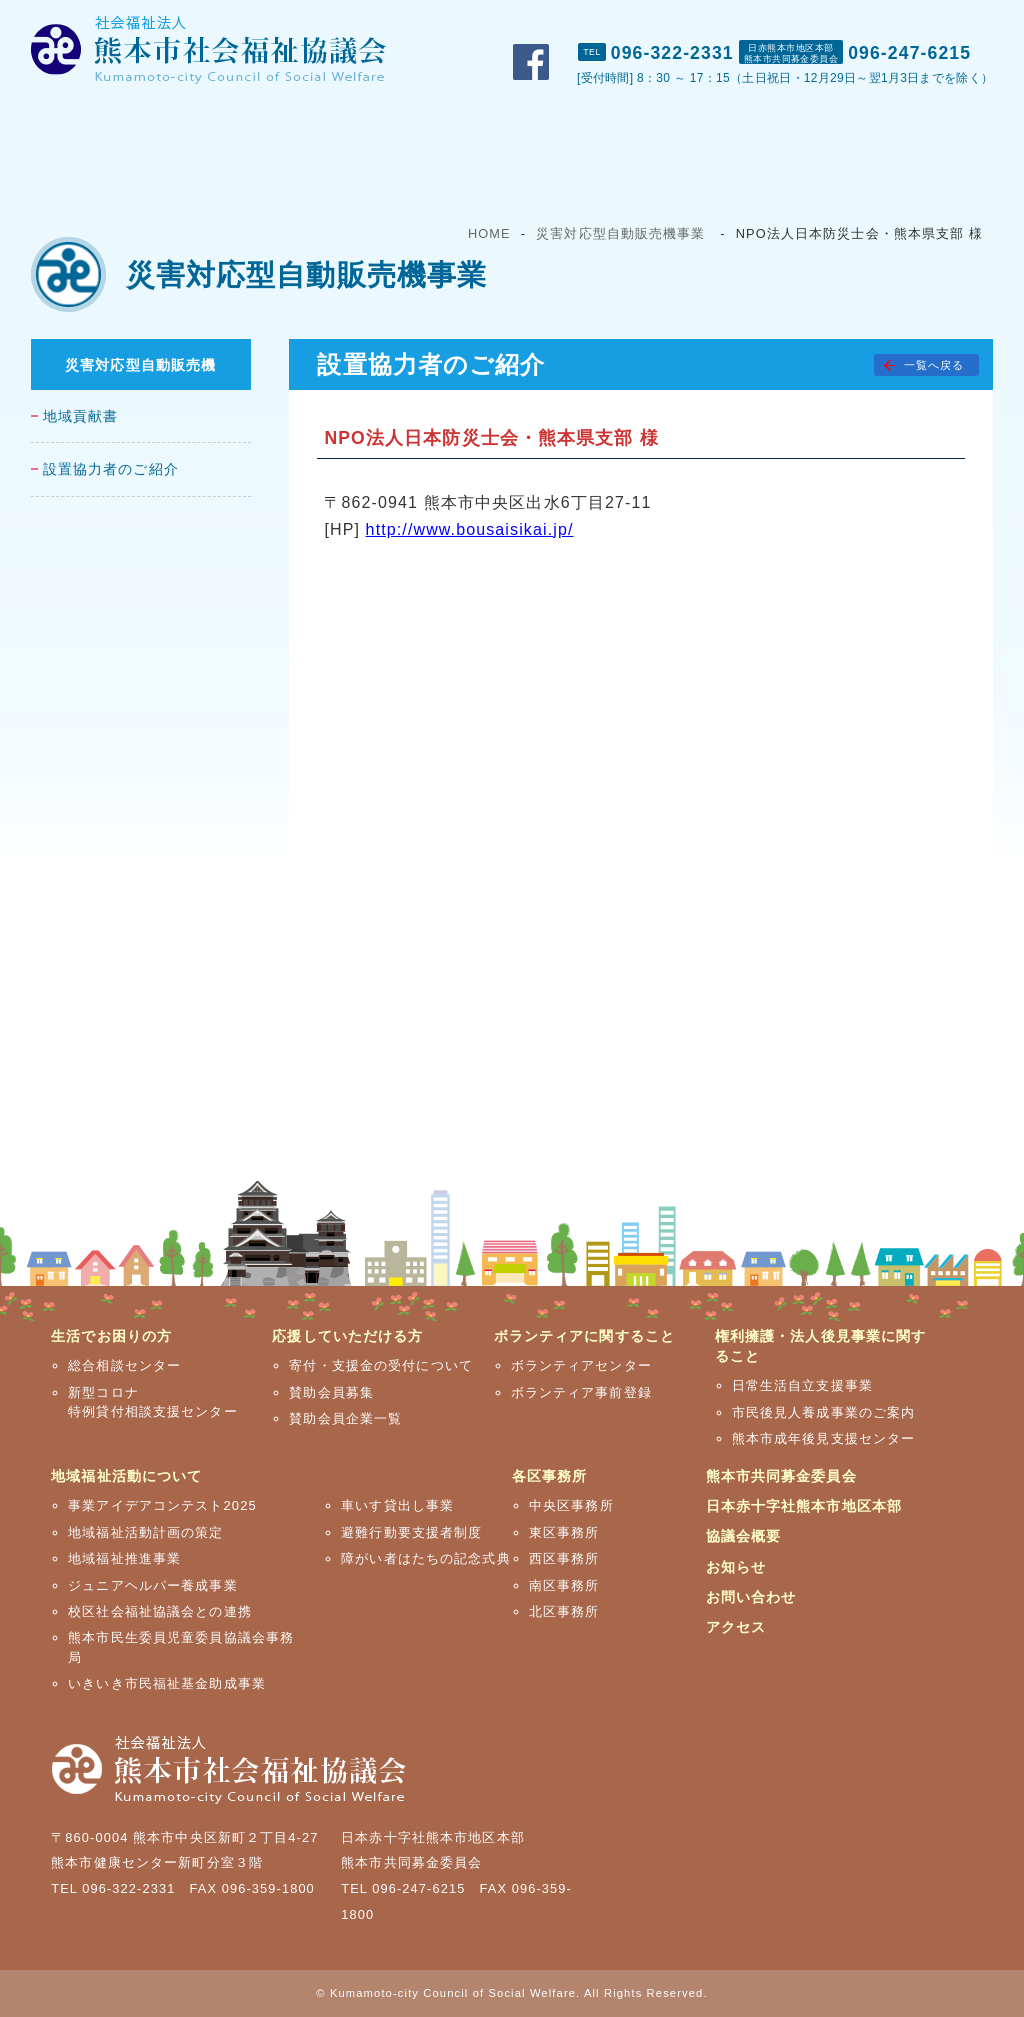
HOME (489, 233)
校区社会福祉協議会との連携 (160, 1611)
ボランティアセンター (581, 1365)
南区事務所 (564, 1585)
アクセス (977, 21)
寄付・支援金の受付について (381, 1365)
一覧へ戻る (934, 365)
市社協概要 (656, 21)
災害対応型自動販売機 (140, 365)
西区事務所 (564, 1558)
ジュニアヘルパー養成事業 (152, 1585)
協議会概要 (744, 1536)
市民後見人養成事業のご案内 (824, 1412)
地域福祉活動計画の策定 (145, 1532)
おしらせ (760, 21)
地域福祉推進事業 (124, 1558)
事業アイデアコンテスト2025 (162, 1505)
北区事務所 (564, 1611)
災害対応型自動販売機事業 (620, 233)
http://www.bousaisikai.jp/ (470, 529)
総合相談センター (124, 1365)
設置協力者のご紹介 (111, 469)
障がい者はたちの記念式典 (425, 1558)
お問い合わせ (869, 21)
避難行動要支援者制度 (411, 1532)
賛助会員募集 (331, 1392)
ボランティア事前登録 (581, 1392)
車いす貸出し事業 (397, 1505)
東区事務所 (564, 1532)
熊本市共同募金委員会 (781, 1476)
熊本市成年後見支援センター (824, 1438)
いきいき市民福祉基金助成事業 (167, 1683)
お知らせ (736, 1567)
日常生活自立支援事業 (802, 1385)
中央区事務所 (571, 1505)
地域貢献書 (81, 416)
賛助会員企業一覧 (345, 1418)
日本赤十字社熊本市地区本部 (804, 1506)
